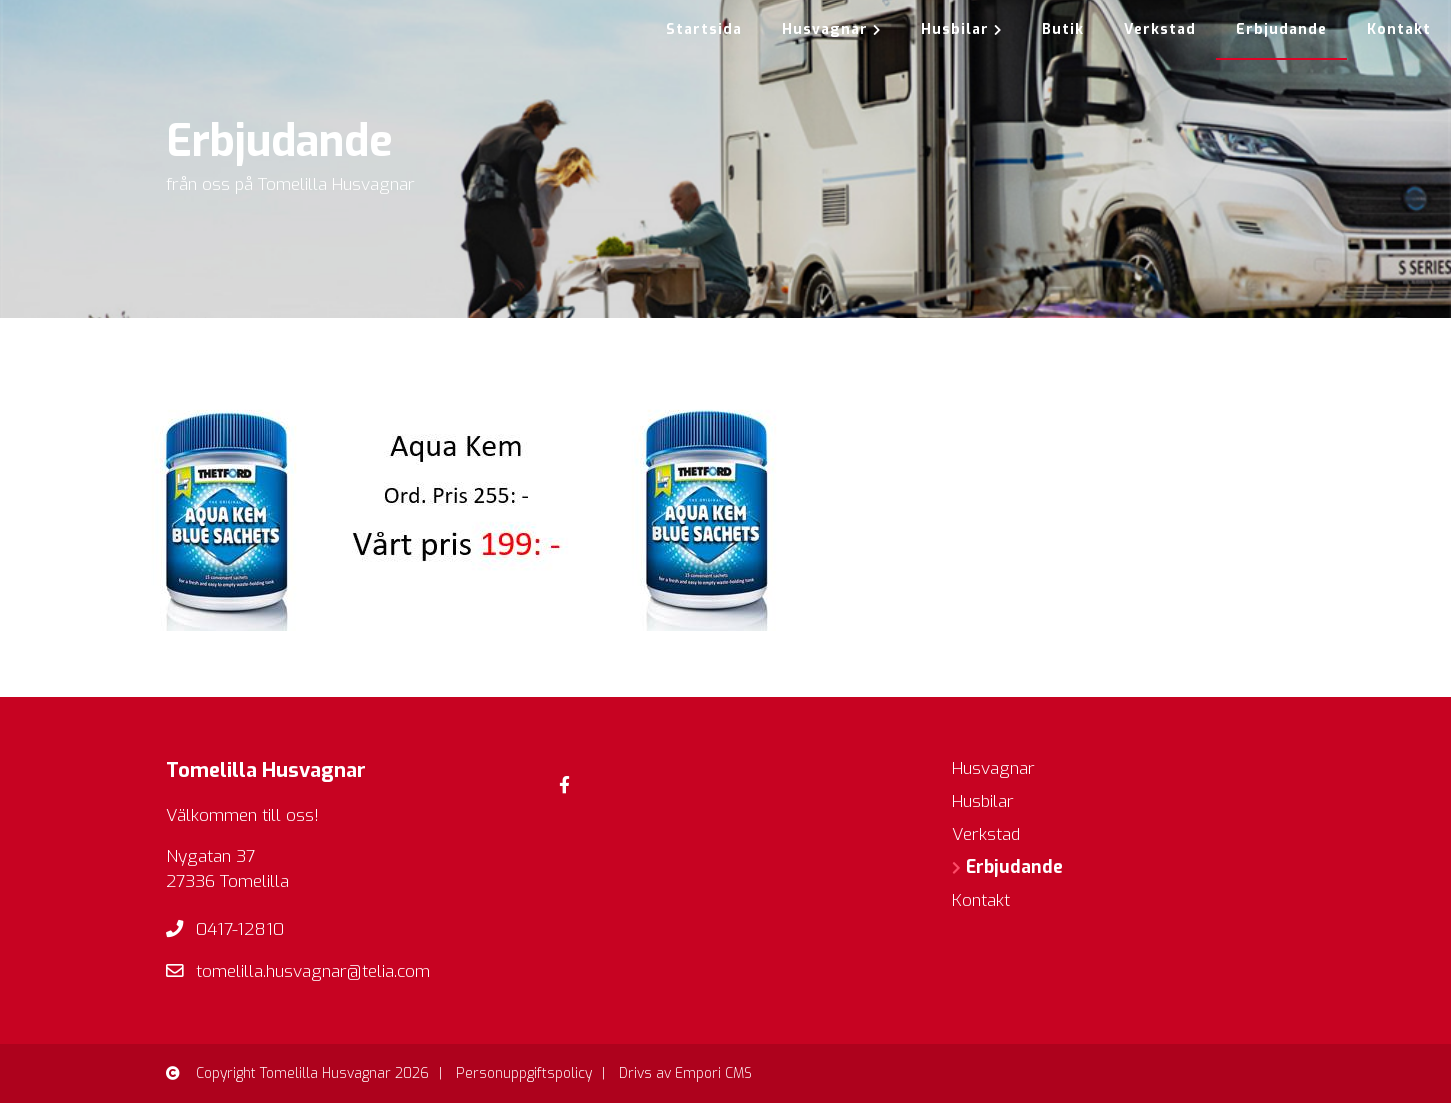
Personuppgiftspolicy (524, 1073)
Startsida (704, 29)
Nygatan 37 (210, 856)
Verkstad (1160, 29)
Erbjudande (1281, 29)
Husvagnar (831, 29)
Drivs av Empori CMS (685, 1073)
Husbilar (961, 29)
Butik (1063, 29)
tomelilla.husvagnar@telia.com (313, 971)
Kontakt (1399, 29)
